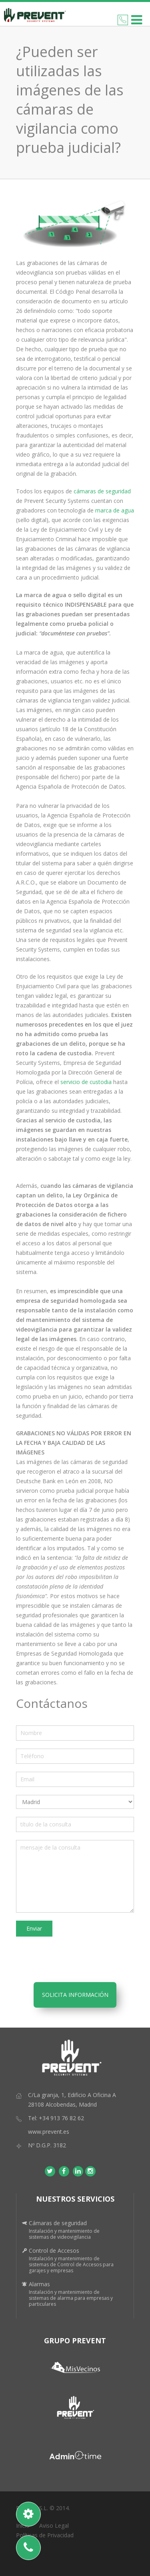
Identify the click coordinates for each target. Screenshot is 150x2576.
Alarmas (39, 2284)
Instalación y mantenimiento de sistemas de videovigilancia (64, 2234)
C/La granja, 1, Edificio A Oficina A (72, 2095)
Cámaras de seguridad (58, 2223)
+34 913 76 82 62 (61, 2118)
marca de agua (114, 510)
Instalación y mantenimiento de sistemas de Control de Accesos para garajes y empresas (71, 2264)
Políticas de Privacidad (45, 2535)
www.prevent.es (48, 2131)
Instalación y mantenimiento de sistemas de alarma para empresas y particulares (71, 2298)
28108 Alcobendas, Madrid (62, 2104)
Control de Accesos (54, 2250)
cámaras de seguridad (101, 491)
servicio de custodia (86, 1082)
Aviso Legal (54, 2525)
